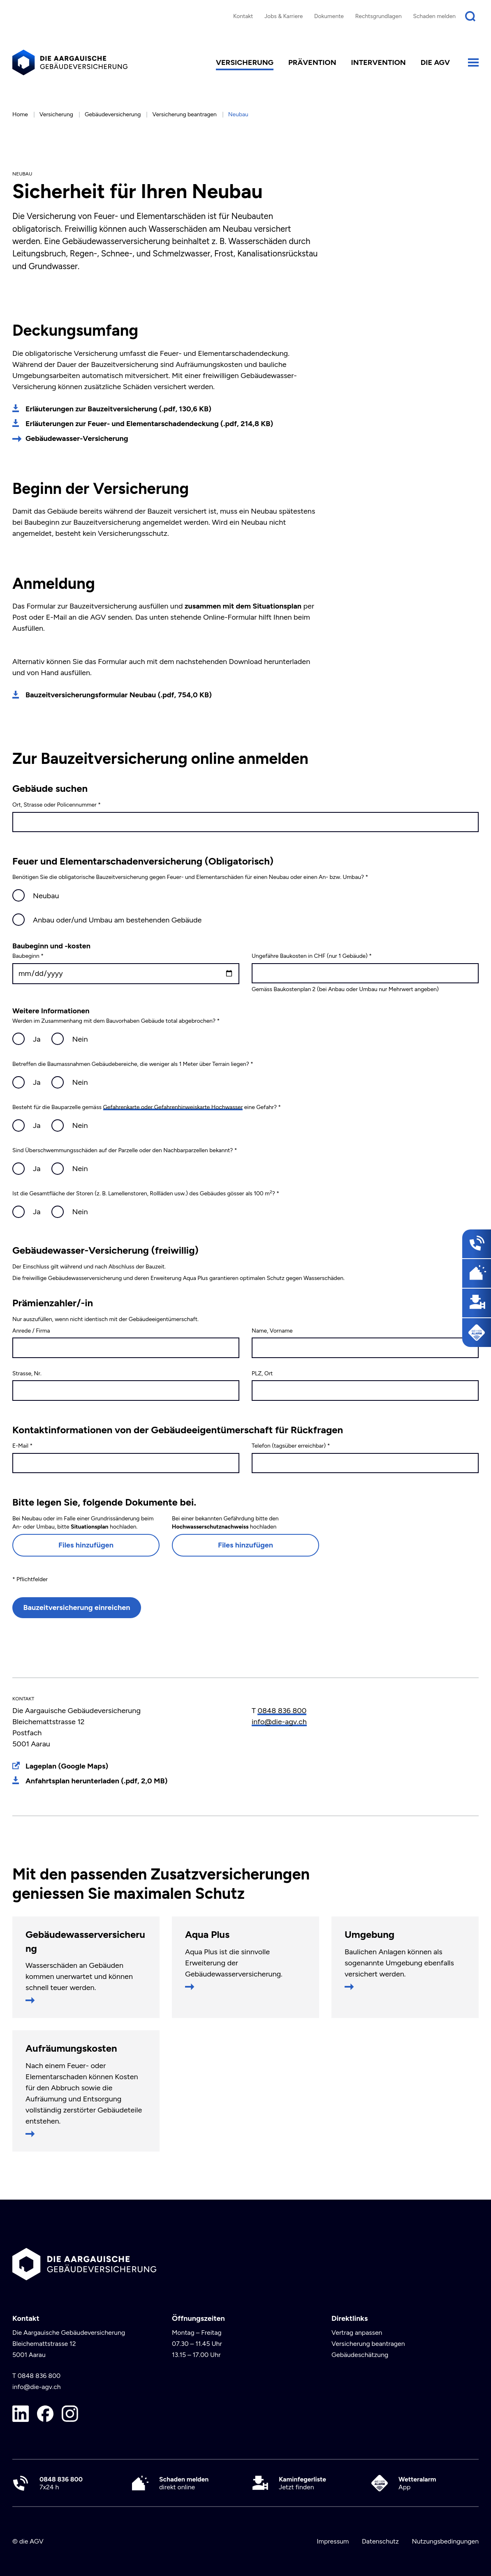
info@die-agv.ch (279, 1721)
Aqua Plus (207, 1934)
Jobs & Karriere (283, 16)
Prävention (312, 62)
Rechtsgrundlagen (378, 16)
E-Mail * (22, 1445)
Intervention (378, 62)
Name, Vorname (272, 1330)
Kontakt (243, 16)
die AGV (435, 62)
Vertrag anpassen (356, 2332)
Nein (80, 1039)
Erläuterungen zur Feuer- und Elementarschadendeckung (149, 423)
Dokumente (329, 16)
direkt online (183, 2483)
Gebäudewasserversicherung (85, 1941)
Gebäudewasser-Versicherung (76, 438)
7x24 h (61, 2483)
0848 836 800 (281, 1710)
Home (20, 114)
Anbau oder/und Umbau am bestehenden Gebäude (117, 920)
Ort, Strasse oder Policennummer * (56, 804)
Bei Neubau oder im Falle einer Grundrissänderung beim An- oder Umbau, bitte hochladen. (83, 1522)
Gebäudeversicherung (113, 114)
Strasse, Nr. (27, 1373)
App (417, 2483)
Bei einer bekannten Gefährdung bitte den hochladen (225, 1522)
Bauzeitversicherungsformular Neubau (118, 694)
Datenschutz (380, 2541)
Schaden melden (434, 16)
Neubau (46, 895)
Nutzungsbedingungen (445, 2541)
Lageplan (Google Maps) (66, 1766)
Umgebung (369, 1934)
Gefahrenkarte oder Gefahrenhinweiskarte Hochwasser (173, 1107)
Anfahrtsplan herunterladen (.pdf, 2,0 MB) (96, 1780)
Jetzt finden (302, 2483)
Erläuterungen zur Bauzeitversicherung (118, 408)
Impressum (333, 2541)
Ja (36, 1039)
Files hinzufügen (85, 1545)
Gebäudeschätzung (359, 2355)
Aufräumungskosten (71, 2048)
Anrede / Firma (31, 1330)
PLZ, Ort (262, 1373)
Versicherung (244, 62)
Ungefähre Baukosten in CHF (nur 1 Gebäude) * (312, 955)
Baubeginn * (28, 955)
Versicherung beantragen (184, 114)
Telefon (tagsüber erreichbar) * (291, 1445)
